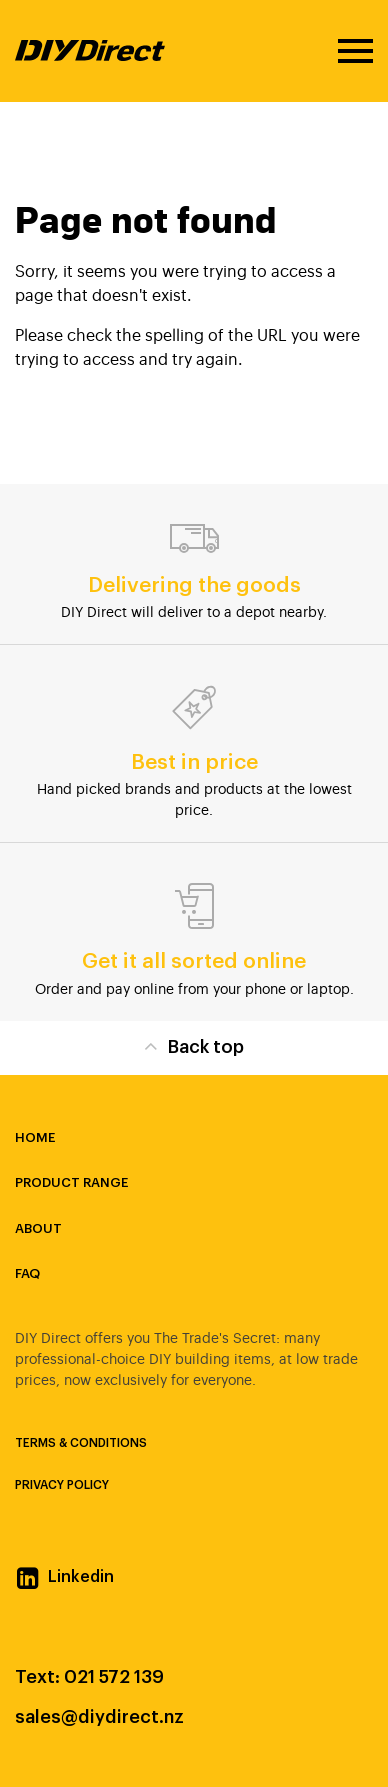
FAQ (27, 1273)
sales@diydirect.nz (99, 1717)
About (38, 1228)
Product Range (71, 1182)
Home (35, 1137)
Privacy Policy (62, 1485)
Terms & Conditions (81, 1443)
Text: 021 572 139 (89, 1677)
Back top (193, 1045)
